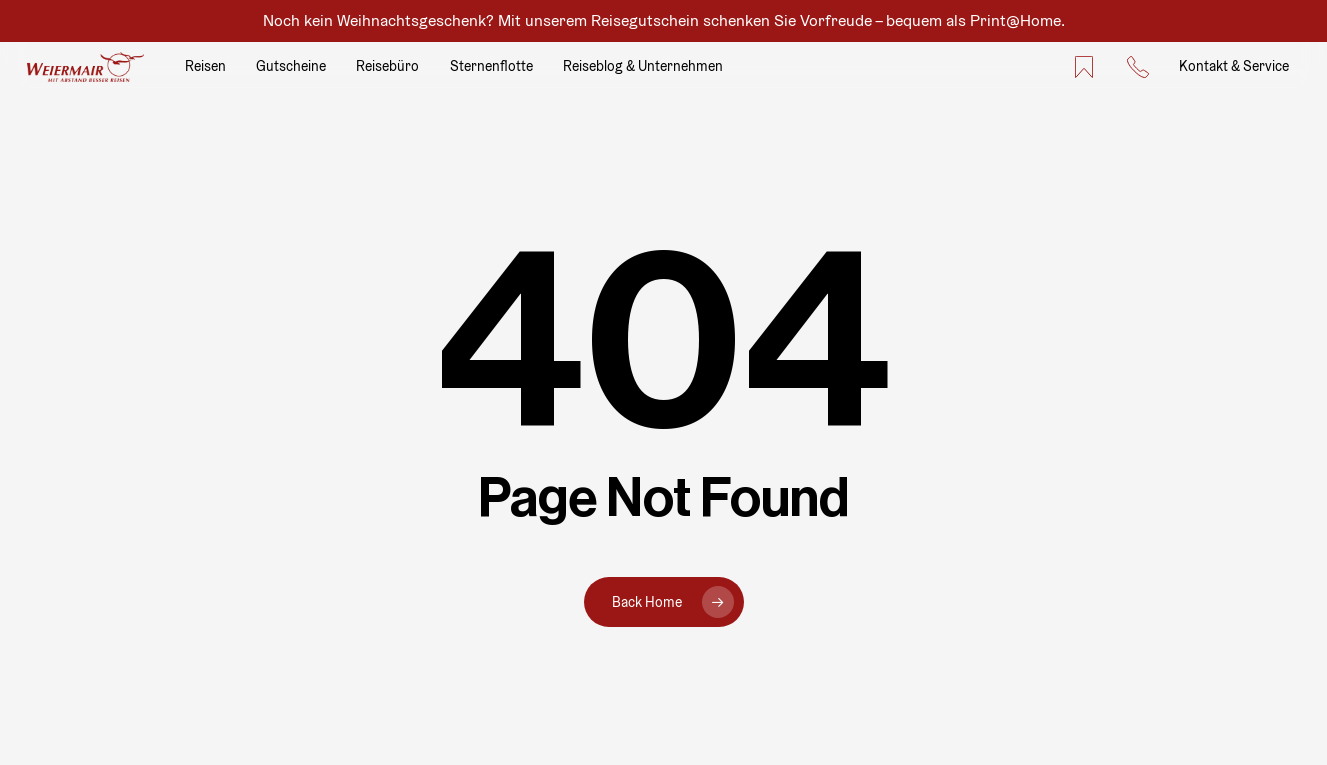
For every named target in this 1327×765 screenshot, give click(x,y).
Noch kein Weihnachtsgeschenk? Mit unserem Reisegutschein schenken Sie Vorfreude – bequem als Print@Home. (664, 20)
